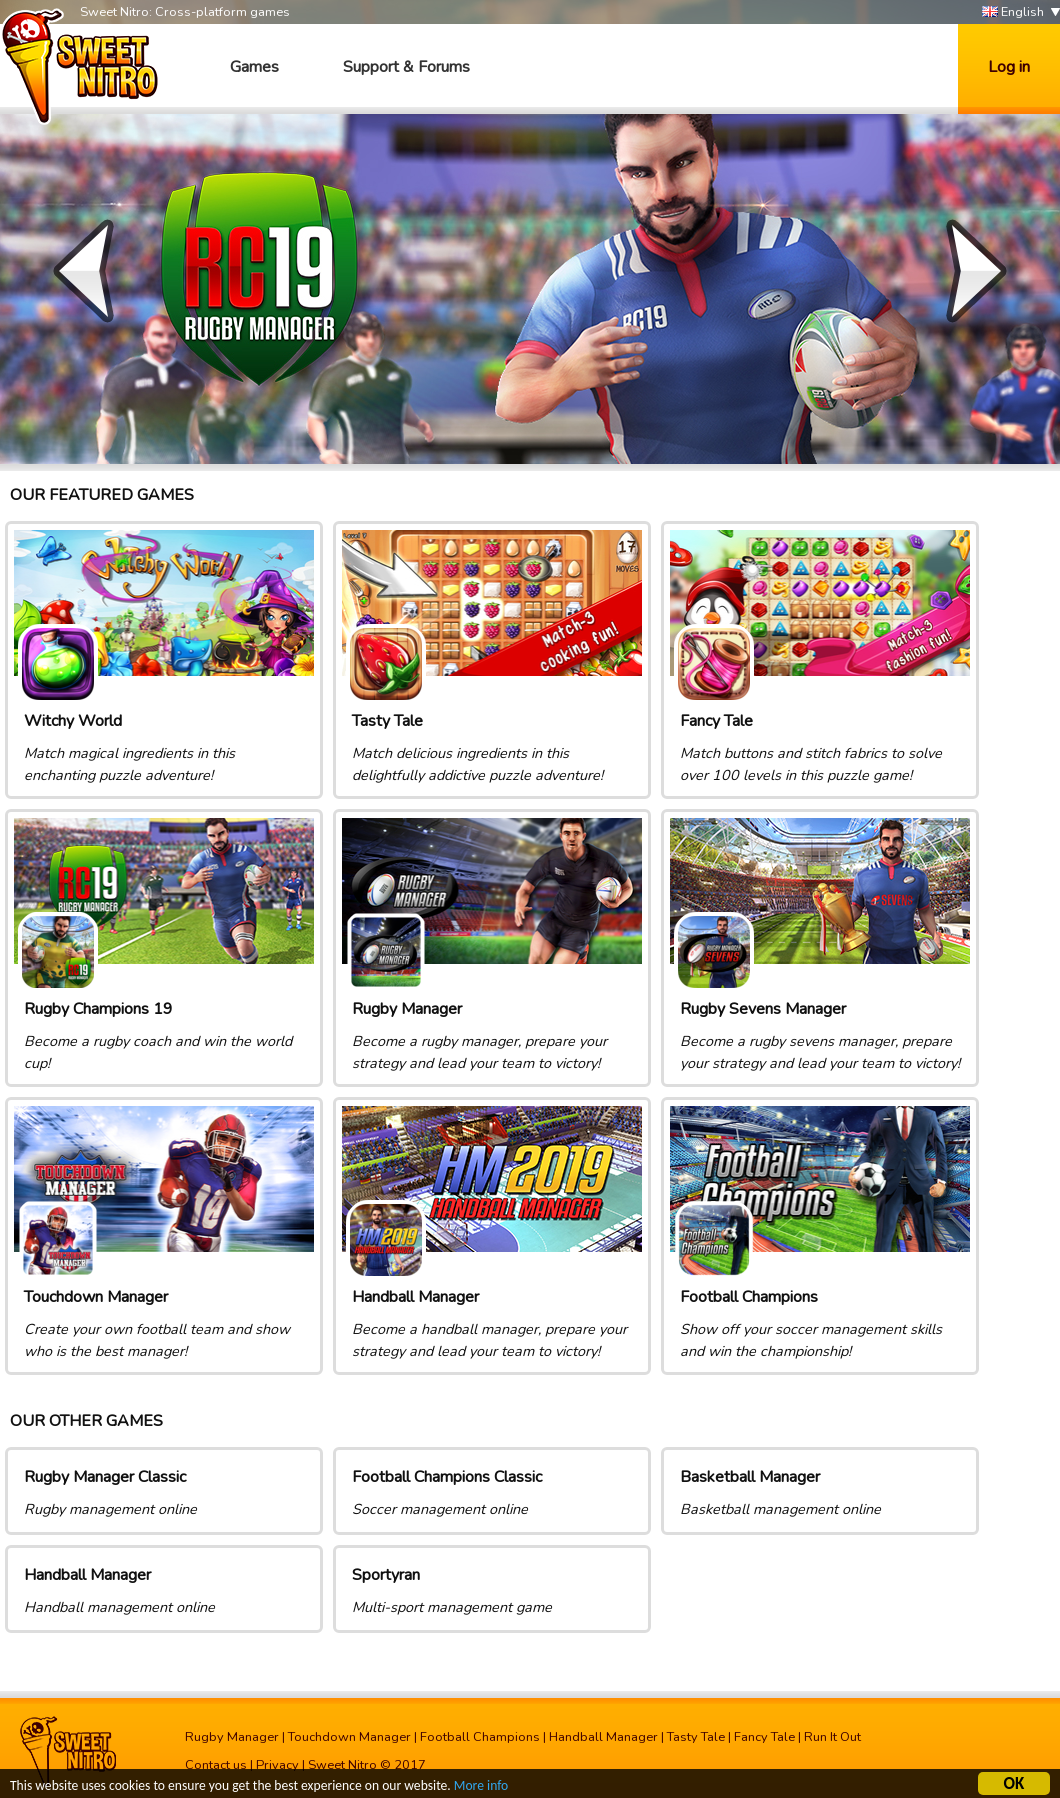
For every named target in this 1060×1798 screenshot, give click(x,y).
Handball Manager (603, 1737)
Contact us (216, 1765)
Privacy (277, 1765)
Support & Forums (406, 67)
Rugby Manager (232, 1737)
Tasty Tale (696, 1737)
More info (481, 1787)
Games (254, 67)
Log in (1009, 67)
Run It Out (832, 1737)
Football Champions (480, 1737)
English (1013, 12)
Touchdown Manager (349, 1737)
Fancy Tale (764, 1737)
